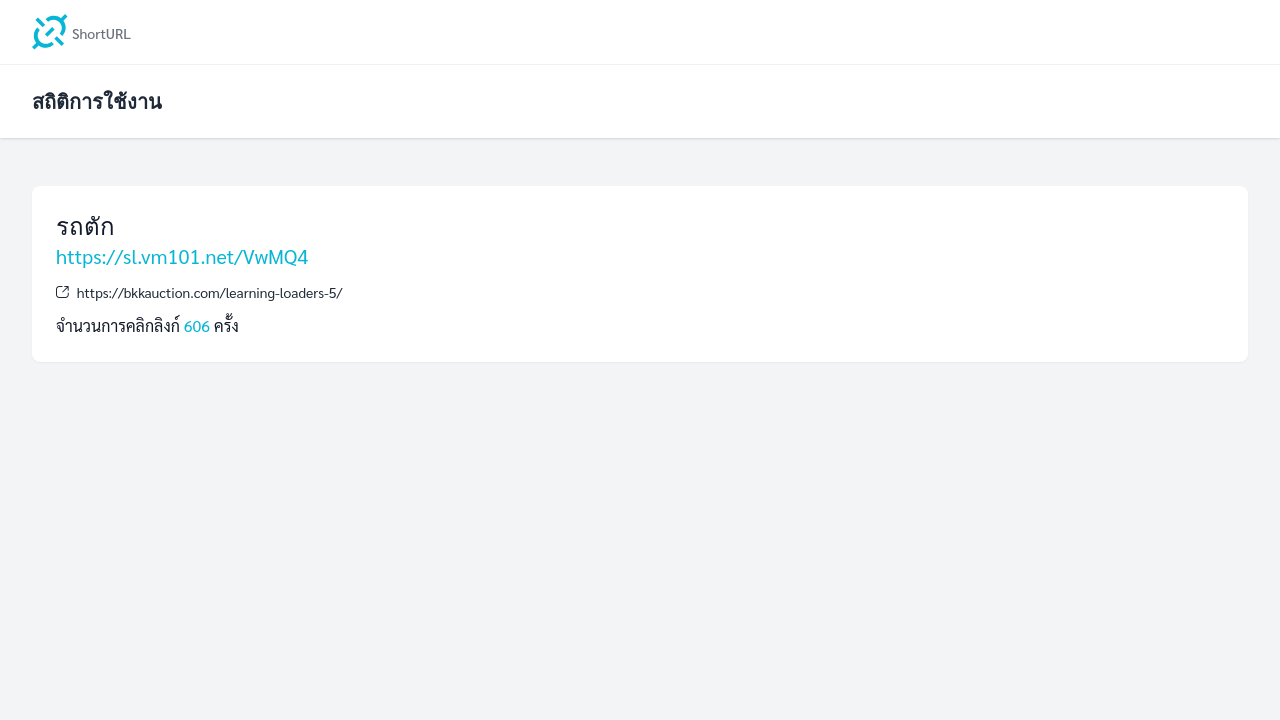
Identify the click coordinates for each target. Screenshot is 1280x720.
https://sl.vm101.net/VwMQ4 (182, 256)
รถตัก (85, 225)
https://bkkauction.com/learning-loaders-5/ (210, 292)
